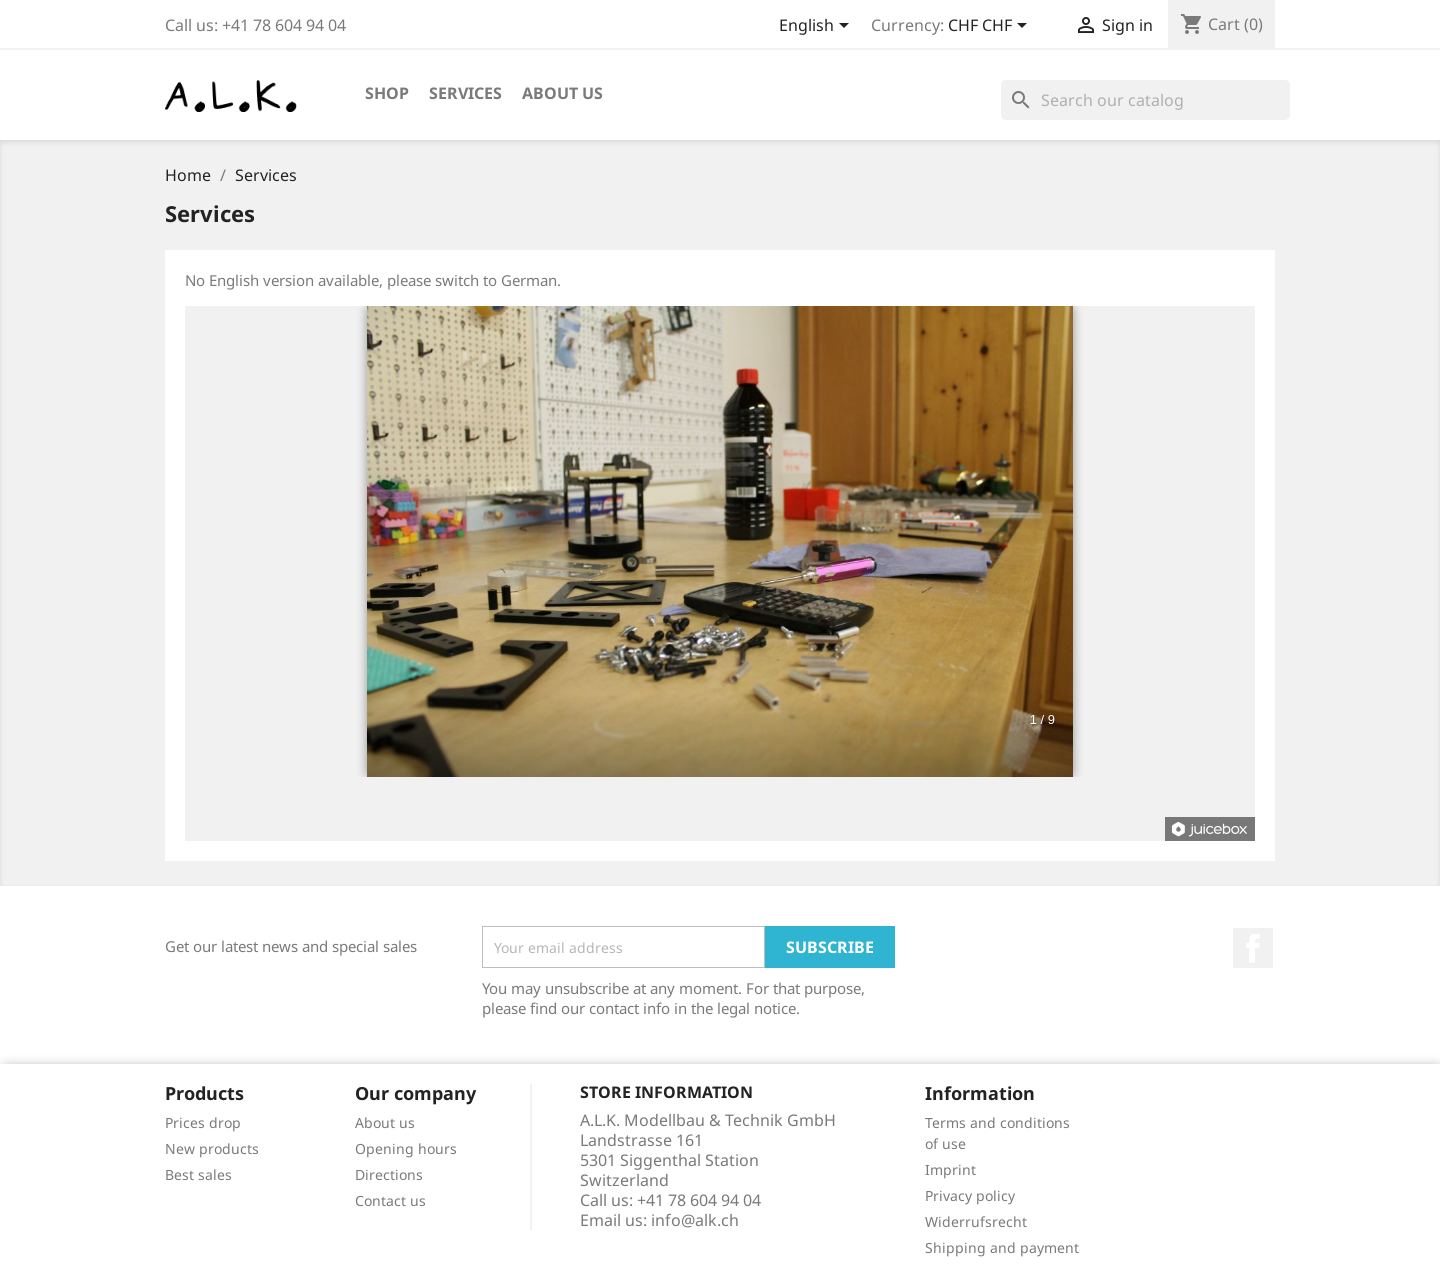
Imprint (950, 1169)
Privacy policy (970, 1195)
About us (562, 93)
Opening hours (406, 1148)
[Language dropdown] (817, 27)
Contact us (390, 1200)
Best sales (198, 1174)
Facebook (1253, 948)
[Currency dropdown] (991, 27)
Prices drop (203, 1122)
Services (465, 93)
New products (212, 1148)
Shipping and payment (1002, 1247)
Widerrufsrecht (976, 1221)
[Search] (1145, 100)
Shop (387, 93)
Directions (389, 1174)
